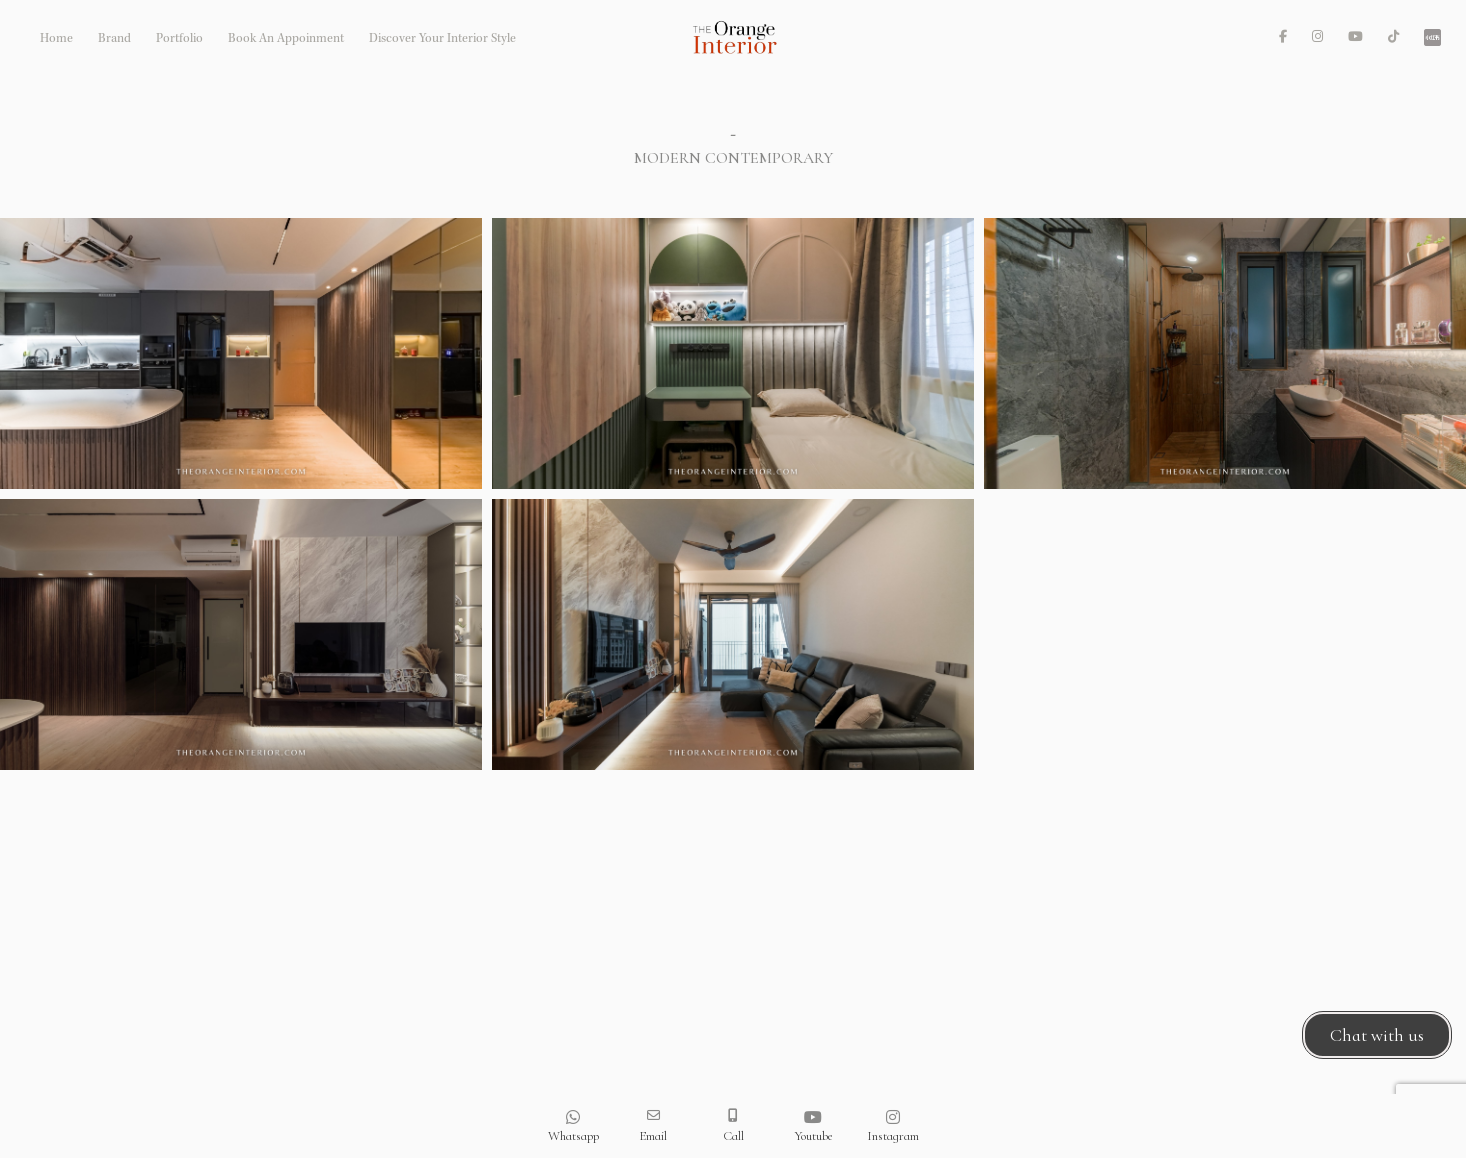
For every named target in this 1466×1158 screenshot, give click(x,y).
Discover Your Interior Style (442, 39)
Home (56, 39)
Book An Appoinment (286, 39)
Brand (114, 39)
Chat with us (1377, 1035)
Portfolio (179, 39)
